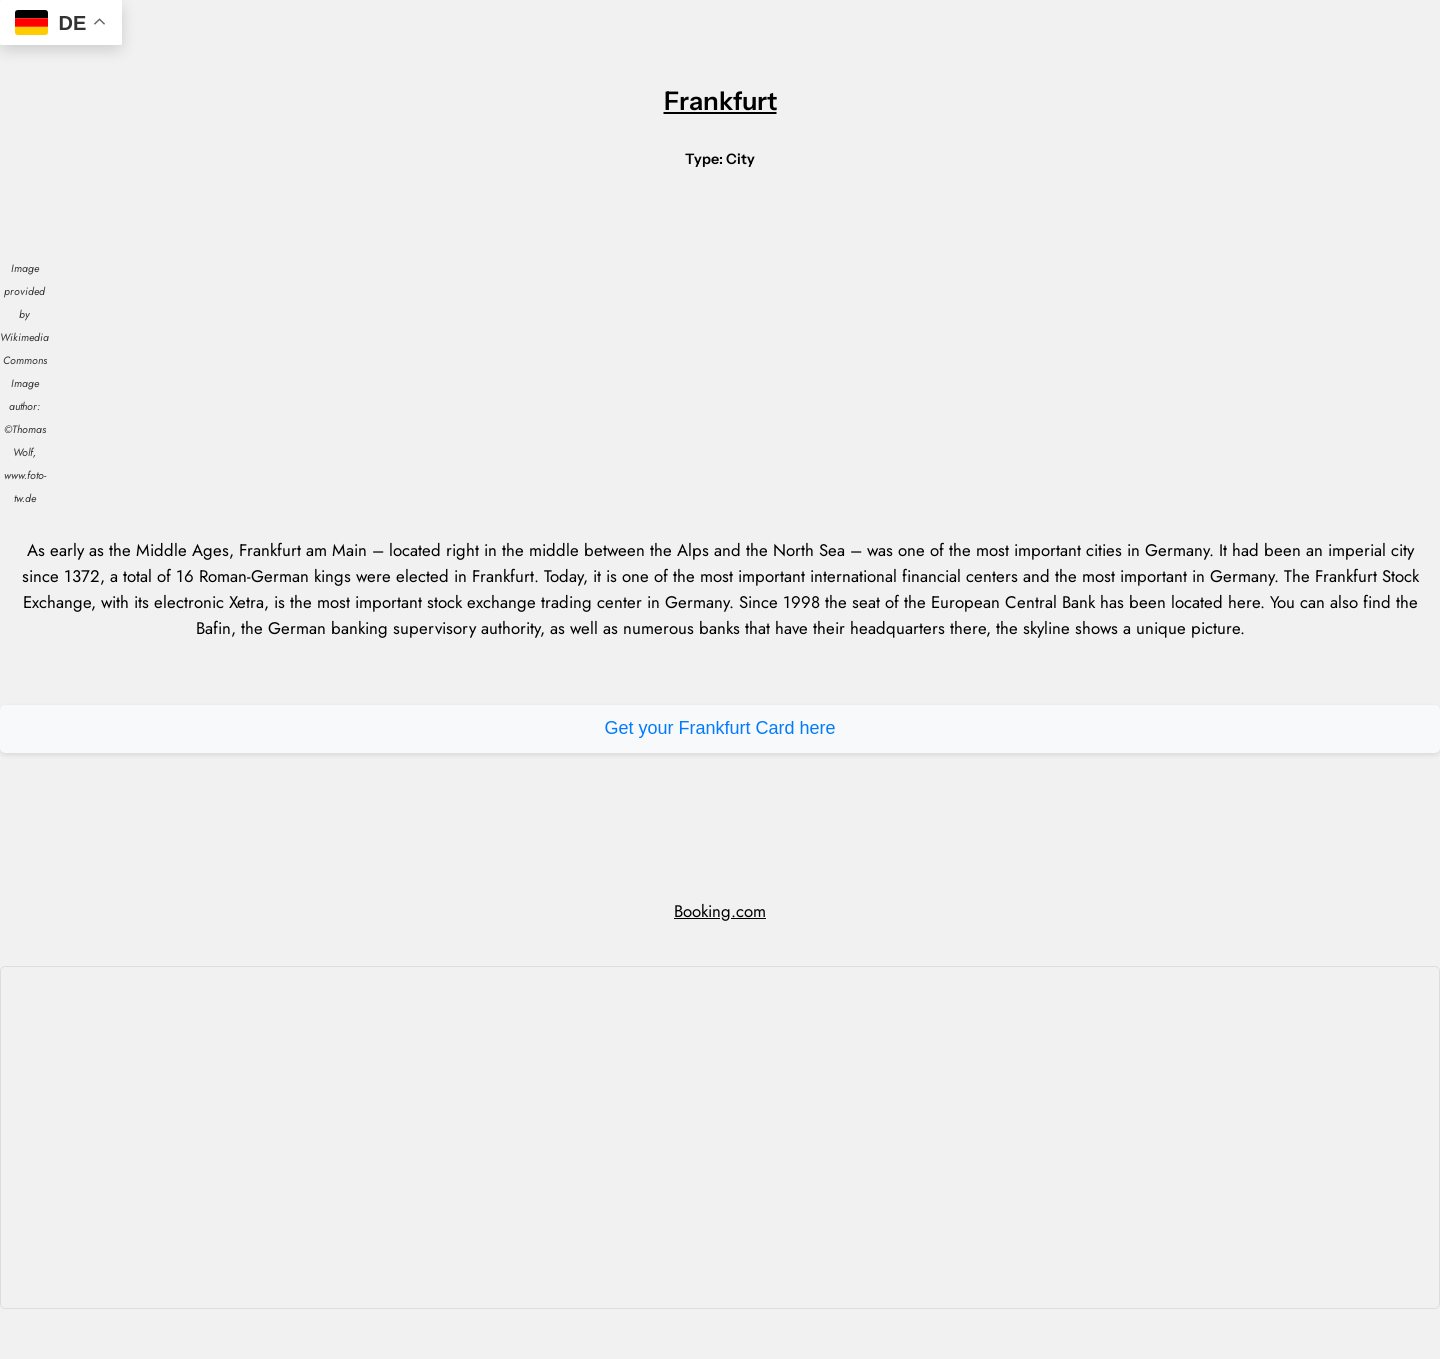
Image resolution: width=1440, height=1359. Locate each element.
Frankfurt (720, 100)
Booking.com (720, 911)
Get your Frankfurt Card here (719, 728)
